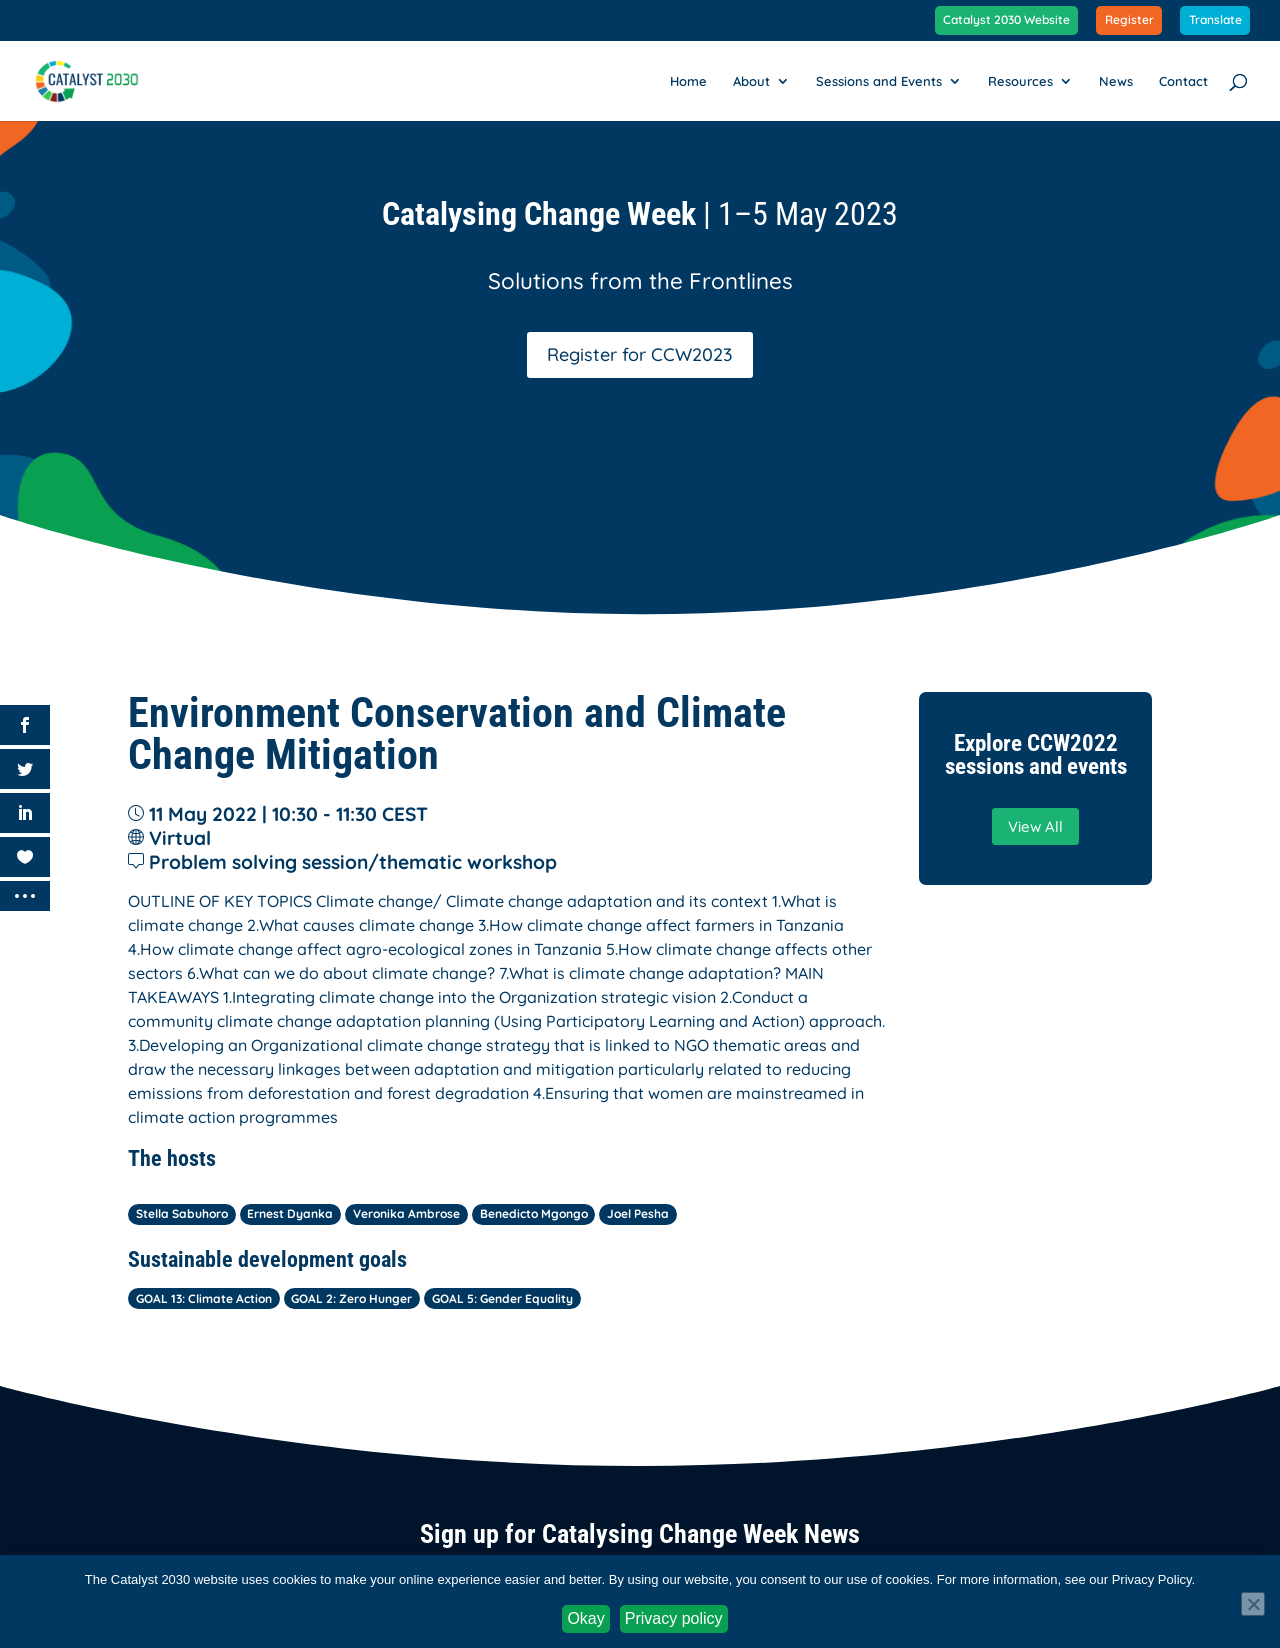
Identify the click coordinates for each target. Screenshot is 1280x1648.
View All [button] (1035, 826)
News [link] (1116, 81)
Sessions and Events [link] (879, 81)
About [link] (751, 81)
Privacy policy (674, 1618)
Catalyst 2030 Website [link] (1006, 20)
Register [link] (1129, 20)
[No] (1253, 1604)
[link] (98, 79)
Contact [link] (1183, 81)
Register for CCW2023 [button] (640, 354)
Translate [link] (1215, 20)
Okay (585, 1618)
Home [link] (688, 81)
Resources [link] (1020, 81)
